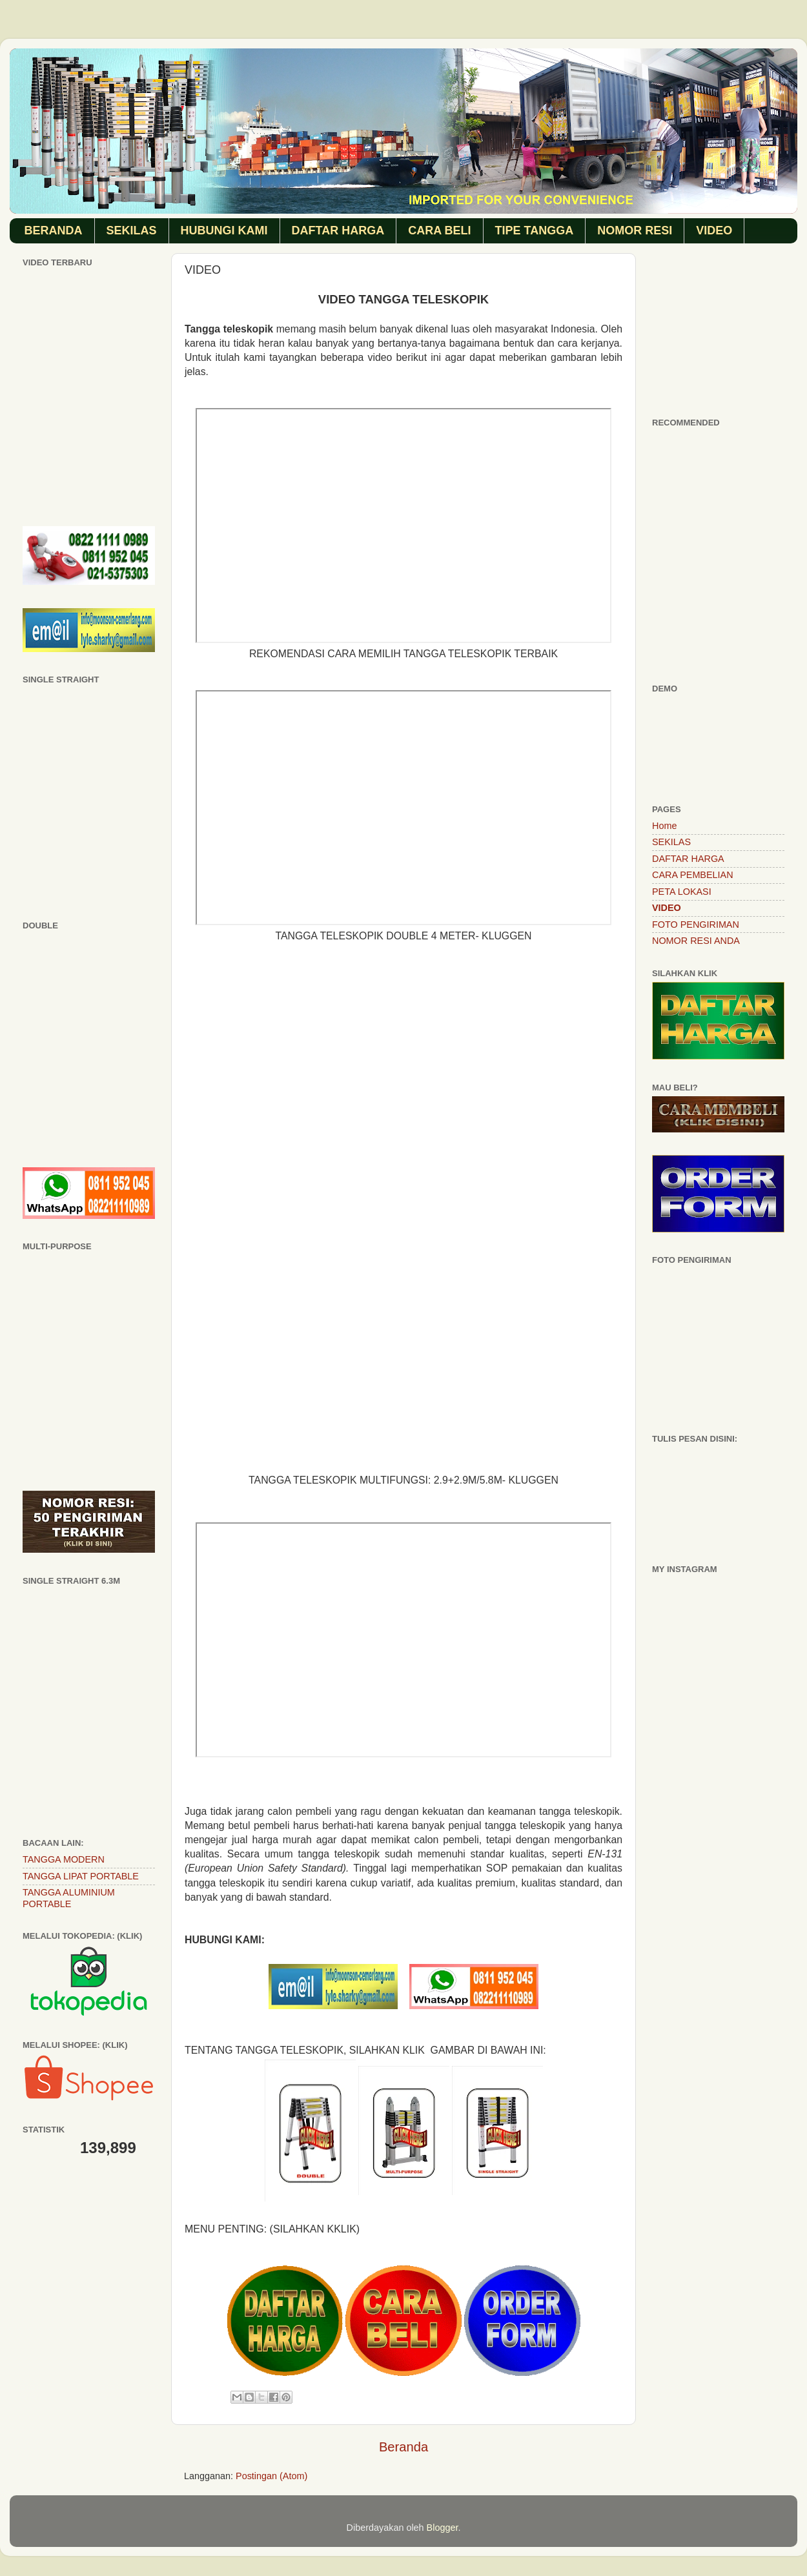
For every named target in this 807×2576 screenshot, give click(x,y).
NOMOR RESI (634, 230)
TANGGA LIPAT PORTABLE (81, 1876)
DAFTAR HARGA (338, 230)
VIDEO (714, 230)
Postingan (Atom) (271, 2476)
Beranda (403, 2447)
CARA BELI (439, 230)
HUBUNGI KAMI (224, 230)
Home (664, 826)
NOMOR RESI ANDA (696, 940)
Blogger (442, 2527)
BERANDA (54, 230)
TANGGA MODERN (64, 1859)
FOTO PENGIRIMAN (695, 924)
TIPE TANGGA (534, 230)
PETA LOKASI (681, 891)
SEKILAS (132, 230)
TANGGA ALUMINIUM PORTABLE (69, 1897)
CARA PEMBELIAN (692, 875)
